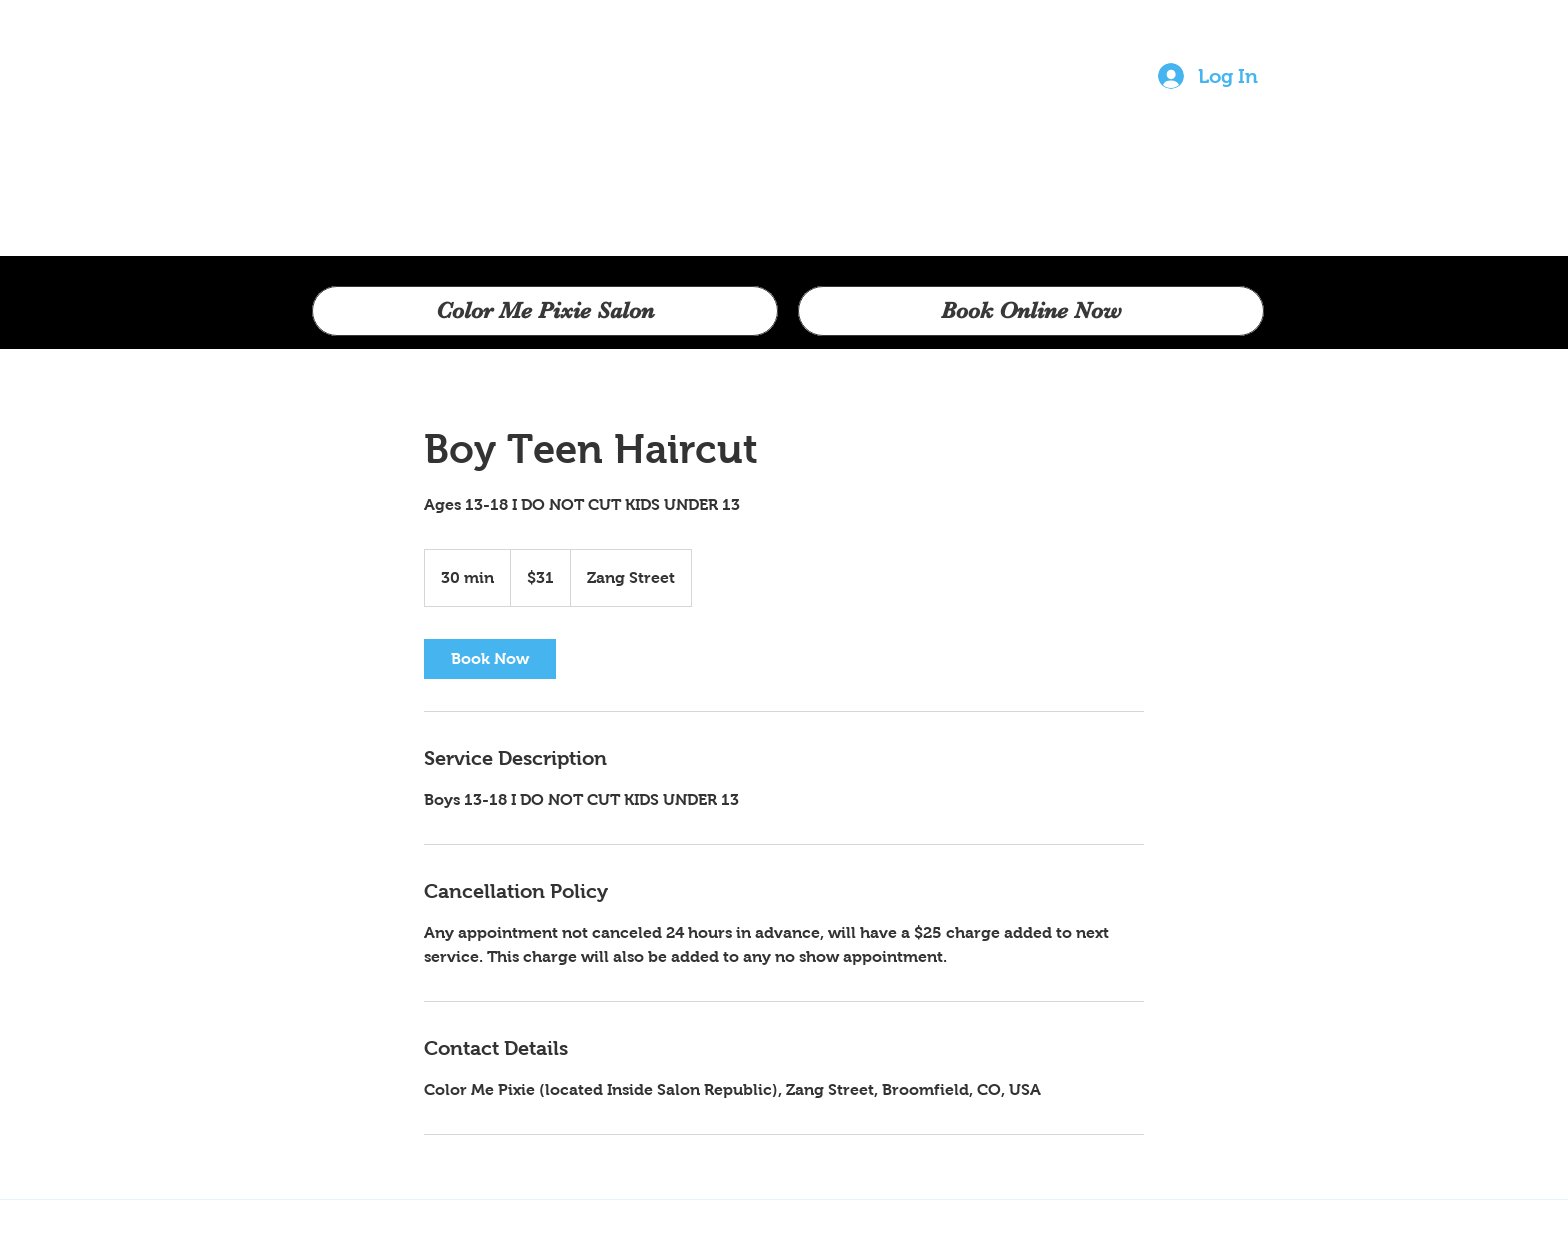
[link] (490, 659)
